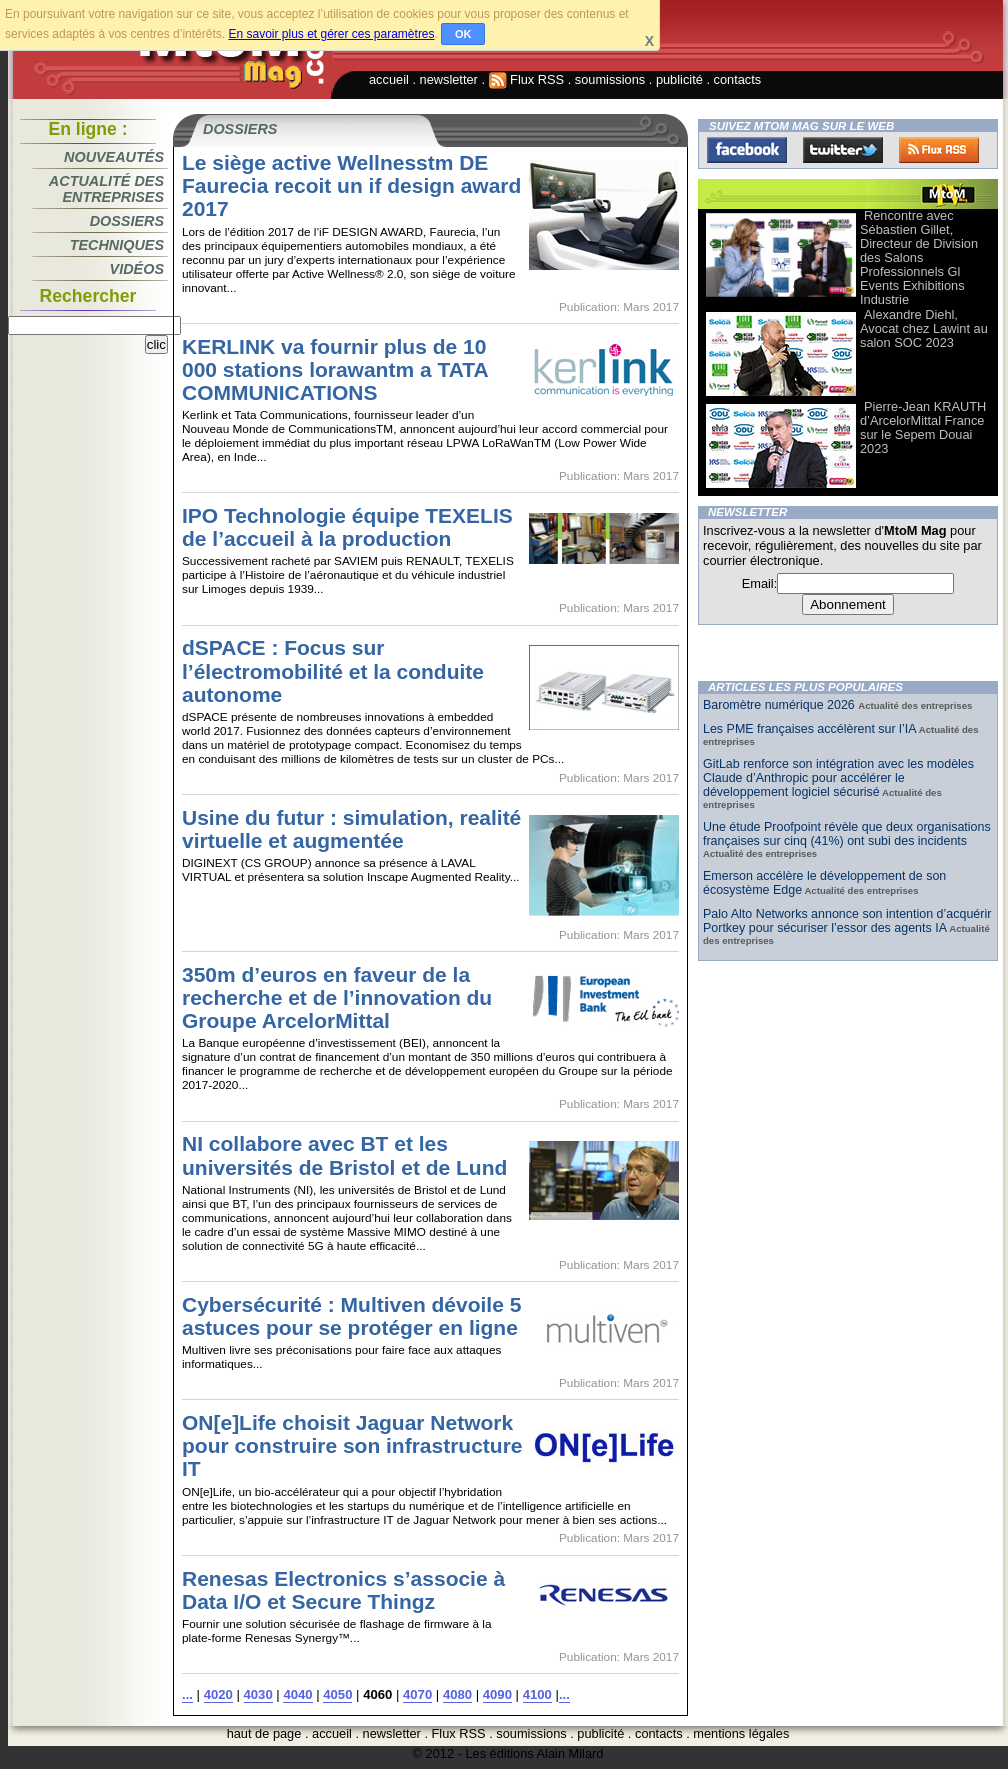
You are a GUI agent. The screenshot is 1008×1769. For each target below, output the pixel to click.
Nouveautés (114, 157)
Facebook (747, 150)
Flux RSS (527, 79)
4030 (258, 1694)
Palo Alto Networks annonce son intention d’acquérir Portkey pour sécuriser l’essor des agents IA (847, 921)
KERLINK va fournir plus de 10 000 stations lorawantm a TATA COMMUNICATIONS (335, 369)
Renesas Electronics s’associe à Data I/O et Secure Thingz (343, 1590)
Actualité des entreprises (106, 189)
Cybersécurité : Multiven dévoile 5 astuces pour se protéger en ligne (351, 1316)
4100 (537, 1694)
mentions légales (741, 1733)
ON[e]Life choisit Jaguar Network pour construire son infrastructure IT (352, 1445)
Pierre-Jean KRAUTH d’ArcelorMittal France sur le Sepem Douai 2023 (923, 427)
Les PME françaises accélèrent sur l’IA (809, 729)
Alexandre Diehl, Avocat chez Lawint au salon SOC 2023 (924, 328)
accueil (389, 79)
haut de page (264, 1733)
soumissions (610, 79)
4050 (337, 1694)
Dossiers (127, 221)
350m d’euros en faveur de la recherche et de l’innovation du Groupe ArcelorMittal (337, 997)
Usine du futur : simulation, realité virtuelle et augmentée (351, 829)
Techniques (117, 245)
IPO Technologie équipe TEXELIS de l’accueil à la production (347, 527)
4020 (218, 1694)
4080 (457, 1694)
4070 (417, 1694)
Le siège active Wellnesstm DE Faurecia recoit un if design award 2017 (351, 185)
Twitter (843, 150)
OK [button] (463, 34)
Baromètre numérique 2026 (780, 705)
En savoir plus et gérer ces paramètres (331, 34)
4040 (297, 1694)
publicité (679, 79)
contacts (738, 79)
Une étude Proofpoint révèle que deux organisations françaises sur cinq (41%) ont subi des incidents (847, 834)
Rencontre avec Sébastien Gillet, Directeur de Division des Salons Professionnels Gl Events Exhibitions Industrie (919, 257)
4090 (497, 1694)
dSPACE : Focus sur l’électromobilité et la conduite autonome (333, 670)
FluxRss (939, 150)
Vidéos (137, 269)
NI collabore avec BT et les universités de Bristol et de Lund (344, 1155)
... (187, 1694)
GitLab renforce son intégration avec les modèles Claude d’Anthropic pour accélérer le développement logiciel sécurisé (838, 778)
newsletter (449, 79)
